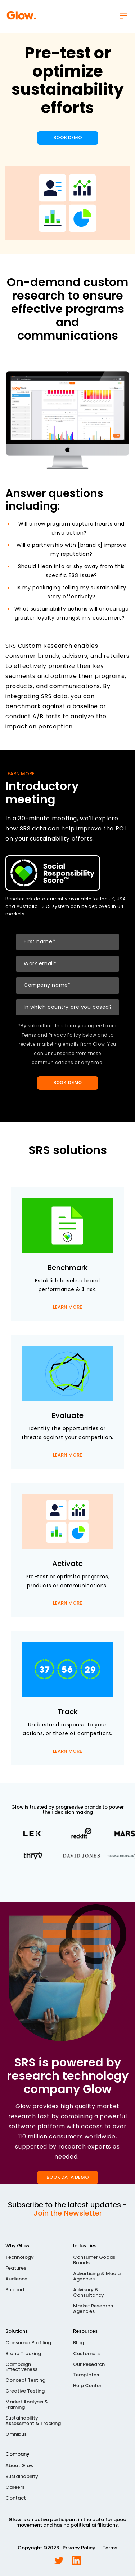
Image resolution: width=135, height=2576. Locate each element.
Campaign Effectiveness (21, 2367)
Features (15, 2268)
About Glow (19, 2466)
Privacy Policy (79, 2548)
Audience (16, 2279)
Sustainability (21, 2476)
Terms (110, 2548)
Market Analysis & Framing (26, 2404)
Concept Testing (25, 2380)
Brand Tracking (23, 2353)
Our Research (89, 2364)
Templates (86, 2375)
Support (15, 2290)
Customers (86, 2353)
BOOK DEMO (67, 137)
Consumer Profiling (28, 2343)
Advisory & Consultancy (88, 2292)
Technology (19, 2257)
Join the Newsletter (67, 2213)
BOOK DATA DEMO (67, 2177)
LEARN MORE (67, 1308)
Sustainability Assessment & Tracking (33, 2421)
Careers (14, 2487)
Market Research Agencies (93, 2309)
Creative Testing (25, 2391)
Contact (15, 2498)
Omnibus (16, 2434)
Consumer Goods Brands (94, 2260)
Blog (78, 2343)
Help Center (87, 2386)
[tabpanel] (67, 1844)
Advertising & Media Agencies (97, 2276)
